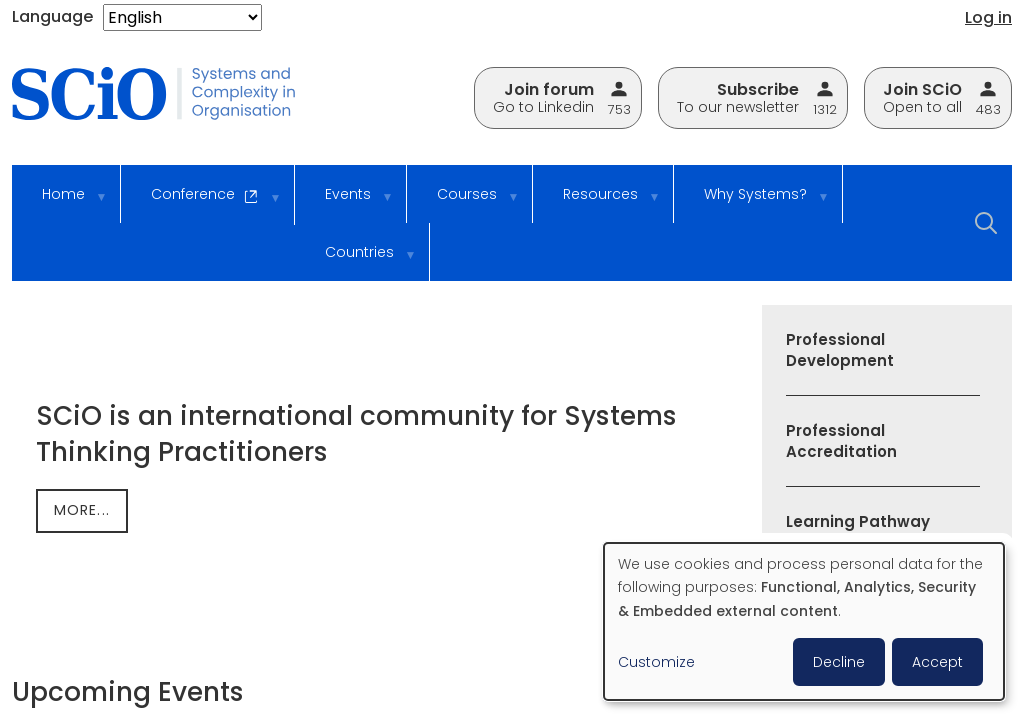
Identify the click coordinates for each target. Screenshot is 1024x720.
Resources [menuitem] (598, 203)
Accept (937, 662)
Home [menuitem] (61, 203)
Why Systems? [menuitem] (753, 203)
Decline (839, 662)
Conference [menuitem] (202, 204)
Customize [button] (656, 662)
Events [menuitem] (345, 203)
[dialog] (804, 621)
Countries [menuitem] (357, 261)
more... (82, 510)
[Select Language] (182, 17)
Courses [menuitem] (464, 203)
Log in (988, 17)
